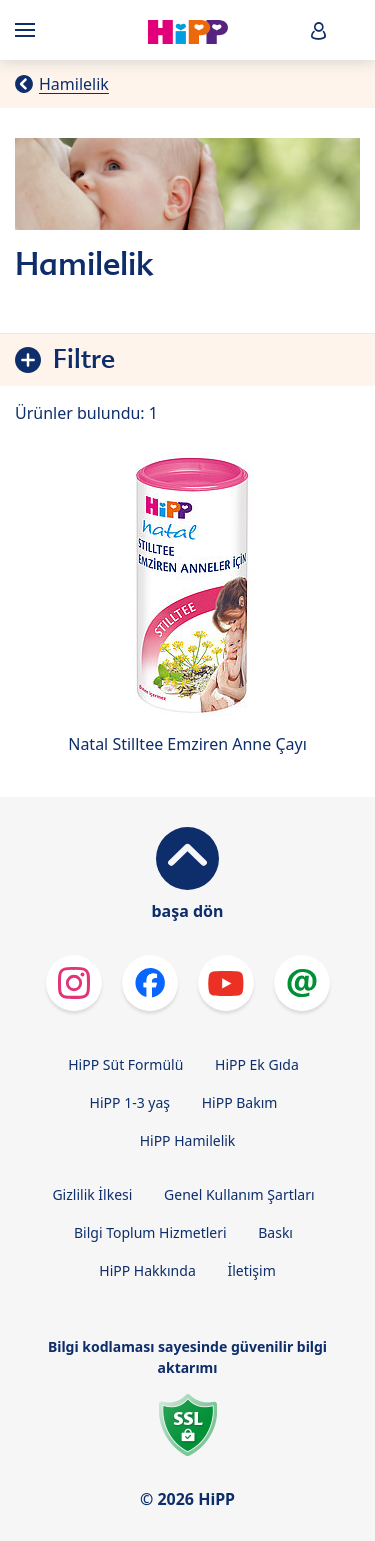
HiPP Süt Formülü (125, 1064)
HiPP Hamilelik (188, 1140)
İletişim (251, 1270)
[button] (319, 30)
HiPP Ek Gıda (257, 1064)
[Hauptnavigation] (29, 30)
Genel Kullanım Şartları (239, 1194)
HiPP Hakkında (147, 1270)
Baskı (275, 1232)
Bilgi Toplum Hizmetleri (150, 1232)
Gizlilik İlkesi (92, 1194)
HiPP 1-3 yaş (130, 1102)
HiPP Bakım (240, 1102)
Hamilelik (74, 84)
